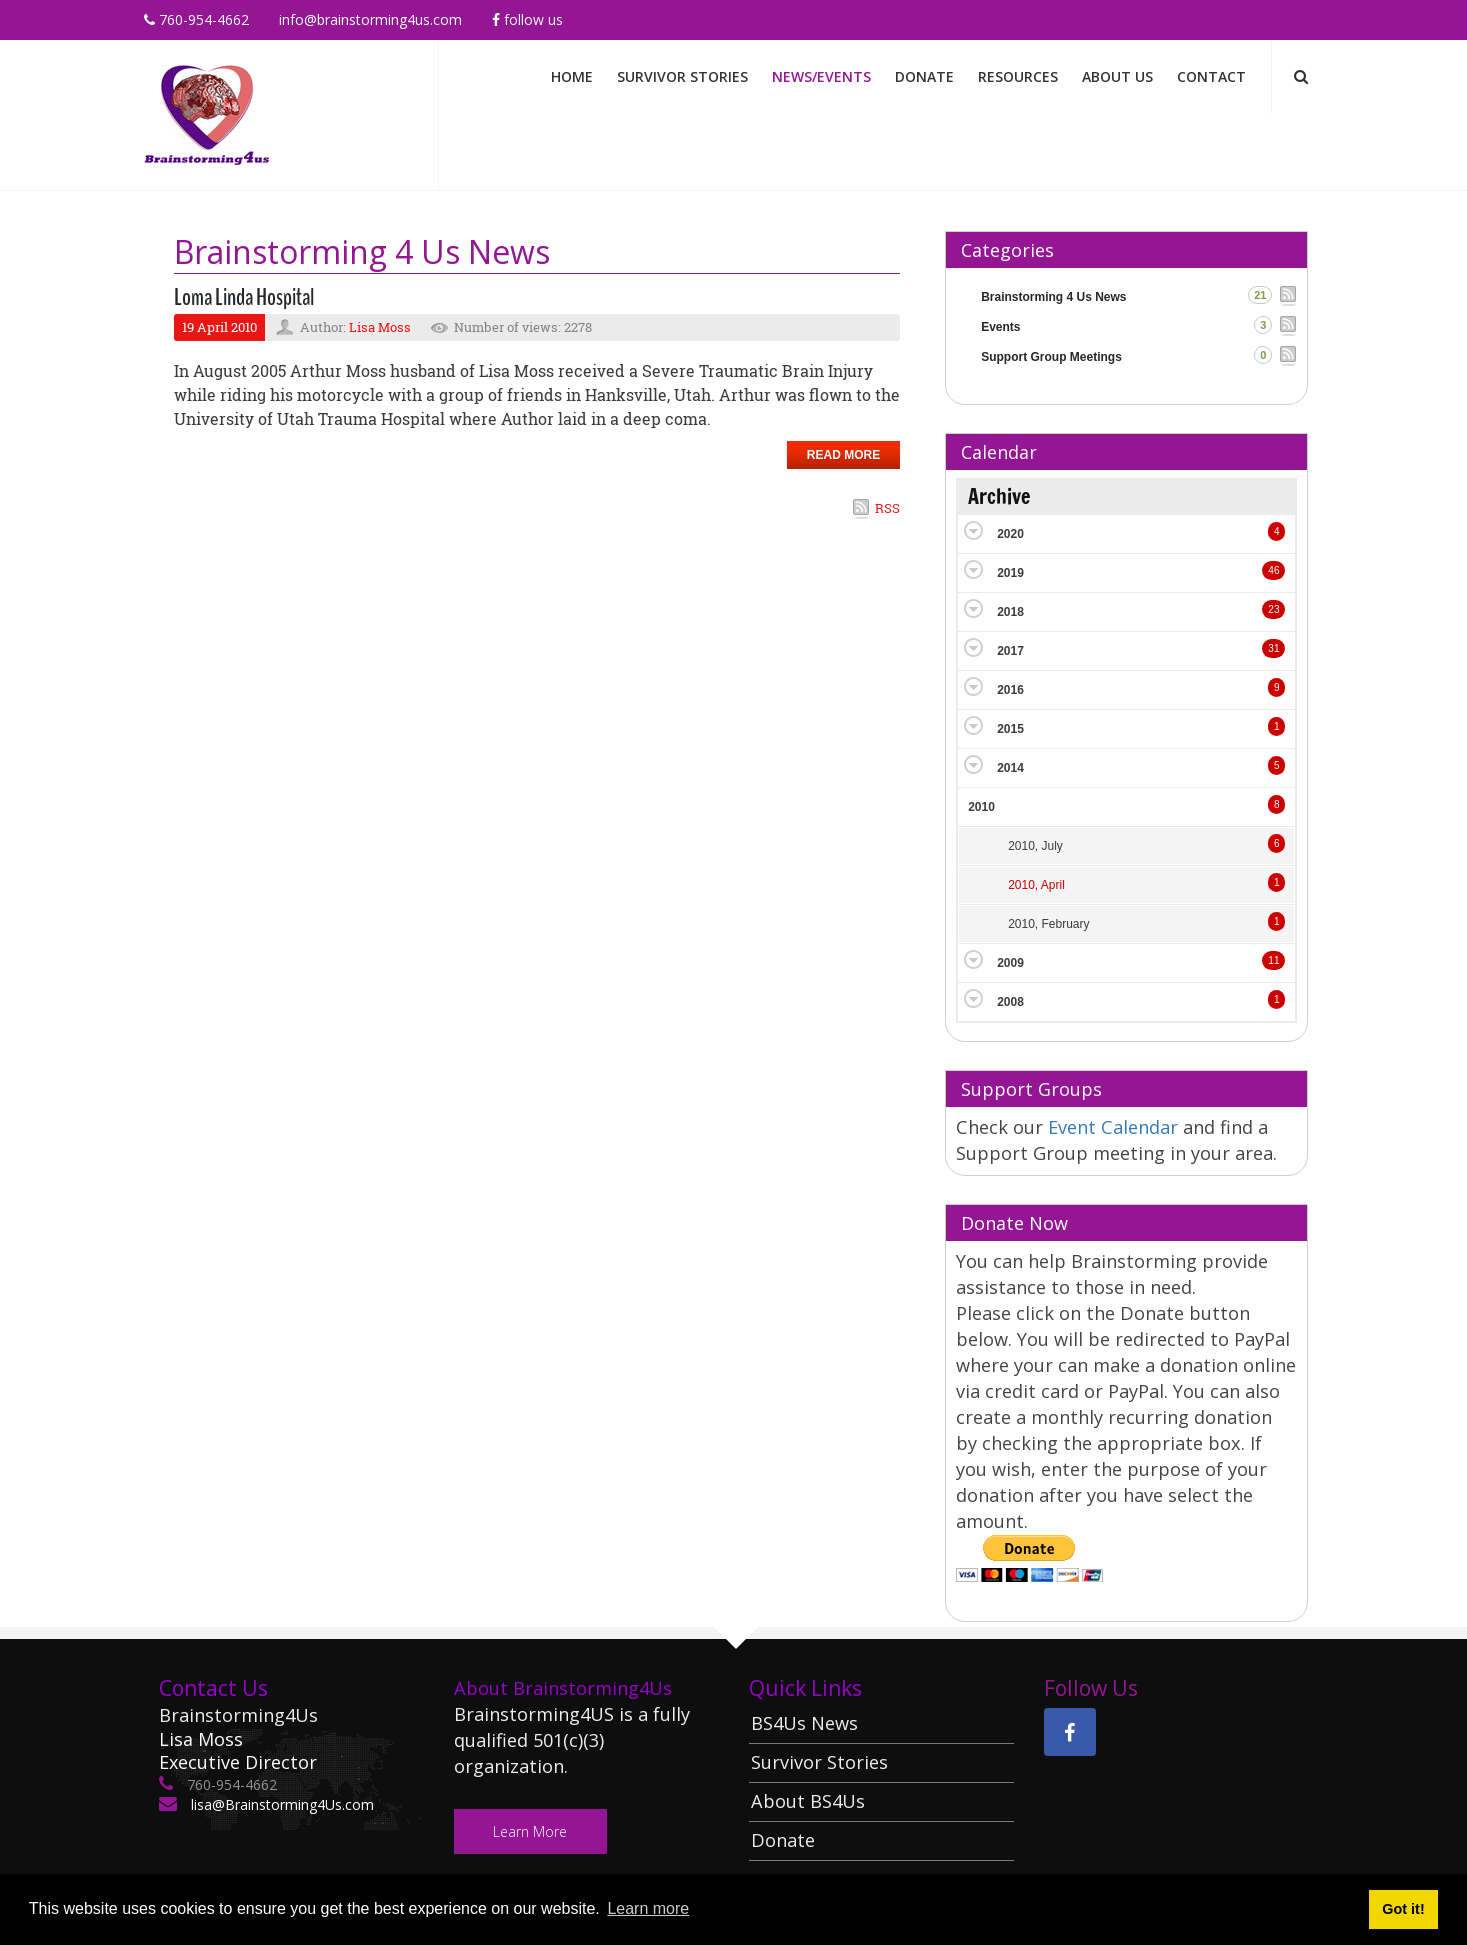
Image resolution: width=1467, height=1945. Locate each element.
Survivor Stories (682, 76)
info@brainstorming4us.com (370, 19)
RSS (887, 508)
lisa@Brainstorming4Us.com (280, 1804)
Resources (1018, 76)
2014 (1010, 768)
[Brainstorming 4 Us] (207, 113)
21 (1260, 295)
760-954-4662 (196, 19)
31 (1273, 648)
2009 (1010, 963)
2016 (1010, 690)
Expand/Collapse (973, 530)
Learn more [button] (648, 1908)
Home (572, 76)
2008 (1010, 1002)
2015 (1010, 729)
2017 (1010, 651)
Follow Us (527, 19)
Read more (843, 455)
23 (1273, 609)
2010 (981, 807)
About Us (1117, 76)
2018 (1010, 612)
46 (1273, 570)
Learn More (531, 1831)
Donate (924, 76)
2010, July (1035, 846)
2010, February (1048, 924)
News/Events (821, 76)
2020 (1010, 534)
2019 (1010, 573)
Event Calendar (1115, 1127)
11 (1273, 960)
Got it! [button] (1403, 1909)
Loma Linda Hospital (244, 297)
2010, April (1036, 885)
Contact (1211, 76)
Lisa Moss (380, 327)
